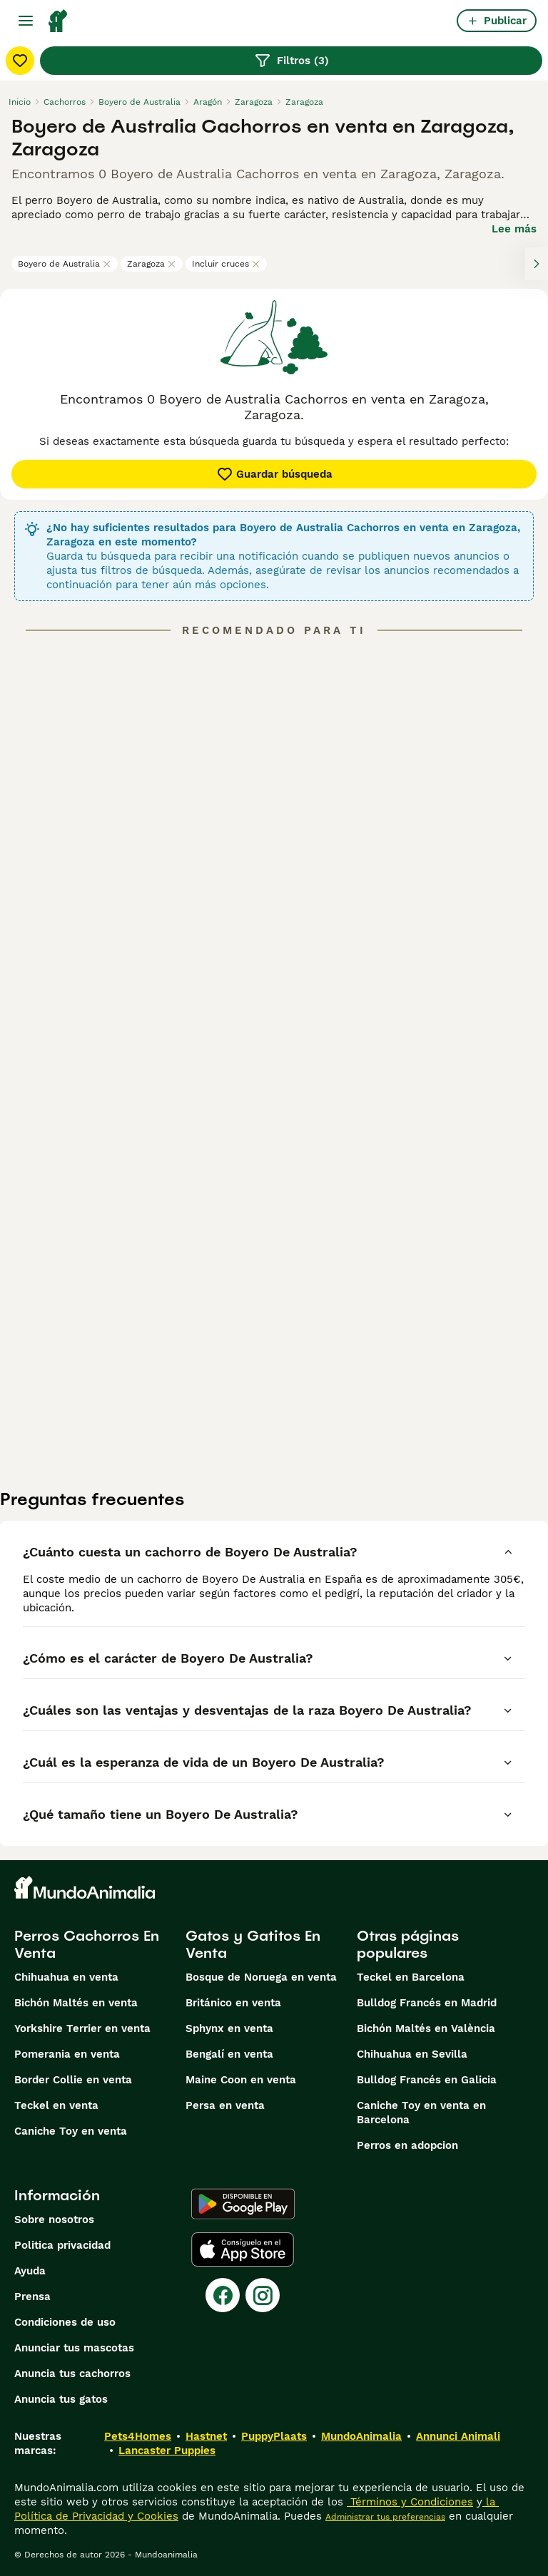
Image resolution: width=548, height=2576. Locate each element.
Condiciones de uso (65, 2322)
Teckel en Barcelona (411, 1977)
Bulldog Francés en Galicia (427, 2079)
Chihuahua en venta (66, 1977)
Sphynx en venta (229, 2028)
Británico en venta (233, 2002)
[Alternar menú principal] (25, 20)
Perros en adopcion (407, 2145)
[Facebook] (223, 2295)
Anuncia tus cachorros (72, 2373)
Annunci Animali (458, 2436)
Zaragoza (151, 264)
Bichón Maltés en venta (76, 2002)
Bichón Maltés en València (426, 2028)
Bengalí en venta (229, 2054)
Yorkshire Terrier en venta (82, 2028)
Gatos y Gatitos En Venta (253, 1944)
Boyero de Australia (64, 264)
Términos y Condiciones (410, 2501)
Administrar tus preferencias (385, 2517)
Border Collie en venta (73, 2079)
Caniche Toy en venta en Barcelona (421, 2112)
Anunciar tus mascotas (74, 2347)
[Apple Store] (243, 2249)
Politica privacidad (62, 2245)
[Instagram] (262, 2295)
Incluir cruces (226, 264)
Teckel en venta (56, 2105)
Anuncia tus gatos (61, 2399)
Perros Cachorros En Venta (86, 1944)
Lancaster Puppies (166, 2450)
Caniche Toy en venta (70, 2131)
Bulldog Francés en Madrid (427, 2002)
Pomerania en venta (67, 2054)
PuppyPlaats (274, 2436)
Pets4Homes (137, 2436)
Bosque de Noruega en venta (261, 1977)
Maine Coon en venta (241, 2079)
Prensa (32, 2296)
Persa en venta (225, 2105)
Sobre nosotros (54, 2219)
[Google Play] (243, 2204)
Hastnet (206, 2436)
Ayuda (30, 2270)
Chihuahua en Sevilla (412, 2054)
